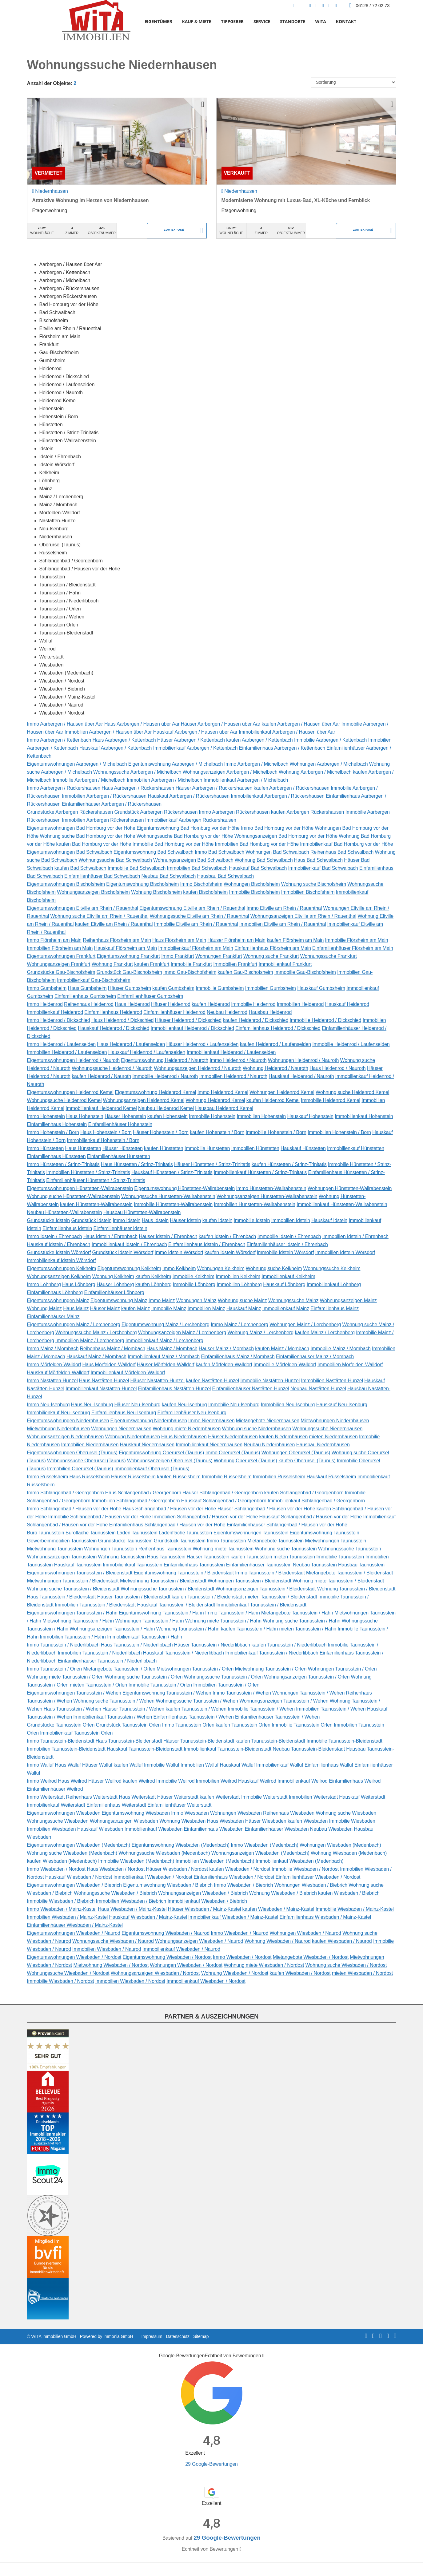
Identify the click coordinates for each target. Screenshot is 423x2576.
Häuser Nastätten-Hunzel (157, 1380)
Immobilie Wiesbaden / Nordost (305, 1869)
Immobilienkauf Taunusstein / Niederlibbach (271, 1652)
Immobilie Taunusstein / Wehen (261, 1708)
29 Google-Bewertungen (211, 2464)
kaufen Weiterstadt (220, 1797)
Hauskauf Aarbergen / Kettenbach (115, 748)
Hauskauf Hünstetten (303, 1148)
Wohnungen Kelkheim (221, 1268)
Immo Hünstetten (45, 1148)
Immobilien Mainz (206, 1308)
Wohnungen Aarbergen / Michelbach (329, 764)
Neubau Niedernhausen (269, 1444)
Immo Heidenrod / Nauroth (238, 1060)
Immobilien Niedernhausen (89, 1444)
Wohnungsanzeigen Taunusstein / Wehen (283, 1700)
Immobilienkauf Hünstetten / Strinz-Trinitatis (260, 1172)
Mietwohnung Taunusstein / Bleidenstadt (163, 1580)
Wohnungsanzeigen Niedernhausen (65, 1436)
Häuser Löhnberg (115, 1284)
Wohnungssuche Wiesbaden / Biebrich (115, 1893)
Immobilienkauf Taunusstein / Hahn (144, 1636)
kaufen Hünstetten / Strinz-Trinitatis (289, 1164)
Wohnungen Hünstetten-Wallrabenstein (350, 1188)
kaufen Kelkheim (153, 1276)
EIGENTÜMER (158, 21)
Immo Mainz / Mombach (53, 1348)
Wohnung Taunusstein (122, 1556)
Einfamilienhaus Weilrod (355, 1781)
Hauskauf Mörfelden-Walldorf (58, 1372)
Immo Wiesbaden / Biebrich (243, 1885)
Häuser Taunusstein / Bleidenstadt (133, 1596)
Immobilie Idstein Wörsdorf (285, 1252)
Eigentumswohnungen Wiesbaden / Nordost (74, 1957)
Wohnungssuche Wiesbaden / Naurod (113, 1941)
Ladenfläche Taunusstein (185, 1532)
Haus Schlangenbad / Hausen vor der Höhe (169, 1508)
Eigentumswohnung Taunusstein (324, 1532)
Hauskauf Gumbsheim (321, 988)
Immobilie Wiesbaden (352, 1821)
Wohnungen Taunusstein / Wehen (308, 1692)
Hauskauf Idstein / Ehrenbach (58, 1244)
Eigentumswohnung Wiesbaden (136, 1813)
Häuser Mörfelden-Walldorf (165, 1364)
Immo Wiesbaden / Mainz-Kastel (62, 1909)
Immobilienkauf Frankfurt (285, 964)
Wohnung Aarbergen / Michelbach (315, 772)
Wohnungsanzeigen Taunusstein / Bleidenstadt (266, 1588)
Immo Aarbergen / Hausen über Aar (65, 724)
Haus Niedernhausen (184, 1436)
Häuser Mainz (105, 1308)
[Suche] (294, 5)
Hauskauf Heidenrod (347, 1004)
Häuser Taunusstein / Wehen (133, 1708)
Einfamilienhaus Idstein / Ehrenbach (206, 1244)
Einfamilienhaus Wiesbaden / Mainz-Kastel (325, 1917)
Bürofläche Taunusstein (91, 1532)
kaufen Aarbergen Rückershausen (307, 812)
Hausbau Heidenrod (270, 1012)
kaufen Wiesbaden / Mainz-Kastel (278, 1909)
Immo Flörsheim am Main (54, 940)
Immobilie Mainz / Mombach (340, 1348)
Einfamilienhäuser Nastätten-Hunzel (250, 1388)
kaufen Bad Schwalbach (80, 868)
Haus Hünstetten (83, 1148)
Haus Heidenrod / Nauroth (337, 1068)
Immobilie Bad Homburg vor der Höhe (173, 844)
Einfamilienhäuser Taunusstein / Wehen (277, 1716)
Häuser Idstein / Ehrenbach (168, 1236)
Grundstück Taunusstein (180, 1540)
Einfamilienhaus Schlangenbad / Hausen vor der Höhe (167, 1524)
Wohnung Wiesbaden (182, 1821)
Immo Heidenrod (45, 1004)
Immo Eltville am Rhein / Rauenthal (284, 908)
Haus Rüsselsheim (90, 1476)
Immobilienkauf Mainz (285, 1308)
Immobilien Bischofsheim (308, 892)
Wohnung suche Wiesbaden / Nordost (346, 1965)
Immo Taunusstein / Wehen (242, 1692)
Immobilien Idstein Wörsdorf (345, 1252)
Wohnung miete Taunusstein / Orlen (65, 1676)
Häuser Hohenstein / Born (161, 1132)
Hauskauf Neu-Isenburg (341, 1404)
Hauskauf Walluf (237, 1765)
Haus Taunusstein (166, 1556)
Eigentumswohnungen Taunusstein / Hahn (72, 1612)
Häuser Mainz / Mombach (226, 1348)
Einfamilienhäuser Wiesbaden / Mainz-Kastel (75, 1925)
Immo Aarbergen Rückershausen (234, 812)
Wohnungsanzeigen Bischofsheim (93, 892)
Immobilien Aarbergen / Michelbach (164, 780)
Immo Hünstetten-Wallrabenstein (271, 1188)
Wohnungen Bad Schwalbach (277, 852)
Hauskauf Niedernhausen (147, 1444)
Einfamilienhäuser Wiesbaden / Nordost (318, 1877)
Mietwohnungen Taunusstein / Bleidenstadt (73, 1580)
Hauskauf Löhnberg (284, 1284)
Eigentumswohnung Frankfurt (128, 956)
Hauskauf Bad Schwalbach (258, 868)
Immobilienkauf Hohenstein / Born (103, 1140)
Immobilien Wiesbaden (51, 1829)
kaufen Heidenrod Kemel (273, 1100)
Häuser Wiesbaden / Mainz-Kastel (204, 1909)
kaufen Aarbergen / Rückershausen (291, 788)
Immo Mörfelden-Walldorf (54, 1364)
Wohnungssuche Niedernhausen (327, 1428)
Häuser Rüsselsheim (133, 1476)
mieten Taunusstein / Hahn (308, 1628)
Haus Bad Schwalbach (318, 860)
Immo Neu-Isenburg (48, 1404)
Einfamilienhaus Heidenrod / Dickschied (277, 1028)
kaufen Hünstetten (163, 1148)
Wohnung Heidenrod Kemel (215, 1100)
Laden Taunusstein (137, 1532)
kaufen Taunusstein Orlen (243, 1724)
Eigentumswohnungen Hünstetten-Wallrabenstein (80, 1188)
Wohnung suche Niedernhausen (256, 1428)
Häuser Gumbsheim (129, 988)
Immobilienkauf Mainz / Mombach (164, 1356)
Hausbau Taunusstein (361, 1564)
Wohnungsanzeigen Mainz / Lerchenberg (182, 1332)
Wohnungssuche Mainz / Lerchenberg (96, 1332)
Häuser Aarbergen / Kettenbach (191, 740)
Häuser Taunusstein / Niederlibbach (212, 1644)
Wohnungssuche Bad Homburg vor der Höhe (185, 836)
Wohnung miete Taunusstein (223, 1548)
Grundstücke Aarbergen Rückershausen (70, 812)
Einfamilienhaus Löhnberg (55, 1292)
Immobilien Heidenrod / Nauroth (233, 1076)
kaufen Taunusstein (251, 1556)
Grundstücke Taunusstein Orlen (61, 1724)
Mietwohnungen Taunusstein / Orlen (195, 1668)
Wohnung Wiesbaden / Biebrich (283, 1893)
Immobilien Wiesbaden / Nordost (130, 1981)
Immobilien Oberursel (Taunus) (80, 1468)
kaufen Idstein (217, 1220)
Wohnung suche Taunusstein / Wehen (113, 1700)
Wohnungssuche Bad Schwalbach (115, 860)
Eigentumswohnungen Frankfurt (61, 956)
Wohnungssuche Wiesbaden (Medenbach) (164, 1853)
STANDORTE (292, 21)
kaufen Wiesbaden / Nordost (239, 1869)
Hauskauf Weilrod (257, 1781)
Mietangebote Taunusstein (275, 1540)
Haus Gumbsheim (87, 988)
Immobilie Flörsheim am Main (356, 940)
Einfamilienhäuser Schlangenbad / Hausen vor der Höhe (287, 1524)
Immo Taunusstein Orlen (188, 1724)
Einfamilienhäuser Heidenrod (174, 1012)
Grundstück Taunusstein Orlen (128, 1724)
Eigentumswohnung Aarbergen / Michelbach (175, 764)
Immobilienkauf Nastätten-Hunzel (101, 1388)
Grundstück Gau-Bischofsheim (129, 972)
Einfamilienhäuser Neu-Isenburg (192, 1412)
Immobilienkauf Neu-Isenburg (58, 1412)
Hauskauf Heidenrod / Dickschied (113, 1028)
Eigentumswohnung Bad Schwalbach (154, 852)
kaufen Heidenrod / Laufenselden (275, 1044)
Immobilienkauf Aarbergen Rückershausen (190, 820)
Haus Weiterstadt (137, 1797)
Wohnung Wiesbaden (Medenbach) (349, 1853)
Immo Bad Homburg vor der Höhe (277, 828)
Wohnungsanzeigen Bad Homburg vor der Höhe (285, 836)
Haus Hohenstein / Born (106, 1132)
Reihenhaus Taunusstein (164, 1548)
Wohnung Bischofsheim (156, 892)
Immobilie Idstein (252, 1220)
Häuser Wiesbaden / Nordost (177, 1869)
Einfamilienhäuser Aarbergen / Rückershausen (112, 804)
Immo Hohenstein (46, 1116)
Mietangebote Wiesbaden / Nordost (311, 1957)
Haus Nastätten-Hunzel (104, 1380)
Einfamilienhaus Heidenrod (113, 1012)
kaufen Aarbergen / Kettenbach (259, 740)
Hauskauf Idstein (329, 1220)
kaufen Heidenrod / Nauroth (101, 1076)
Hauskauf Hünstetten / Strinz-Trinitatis (171, 1172)
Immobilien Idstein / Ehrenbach (355, 1236)
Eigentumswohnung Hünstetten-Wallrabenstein (184, 1188)
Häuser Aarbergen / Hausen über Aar (220, 724)
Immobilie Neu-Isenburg (234, 1404)
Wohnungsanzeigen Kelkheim (59, 1276)
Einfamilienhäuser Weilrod (55, 1789)
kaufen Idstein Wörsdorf (230, 1252)
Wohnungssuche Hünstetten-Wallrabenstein (168, 1196)
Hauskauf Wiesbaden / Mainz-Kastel (148, 1917)
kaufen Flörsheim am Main (295, 940)
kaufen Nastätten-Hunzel (212, 1380)
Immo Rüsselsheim (47, 1476)
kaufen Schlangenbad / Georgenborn (304, 1492)
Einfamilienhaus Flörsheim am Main (272, 948)
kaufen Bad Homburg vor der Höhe (93, 844)
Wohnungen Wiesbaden (236, 1813)
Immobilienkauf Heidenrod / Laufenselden (231, 1052)
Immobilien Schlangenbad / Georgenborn (136, 1500)
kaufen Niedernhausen (283, 1436)
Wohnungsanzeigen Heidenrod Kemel (144, 1100)
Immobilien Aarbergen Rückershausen (103, 820)
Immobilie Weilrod (175, 1781)
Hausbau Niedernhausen (323, 1444)
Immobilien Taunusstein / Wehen (330, 1708)
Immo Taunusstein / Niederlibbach (63, 1644)
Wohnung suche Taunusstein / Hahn (301, 1620)
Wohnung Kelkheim (113, 1276)
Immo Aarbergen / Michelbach (256, 764)
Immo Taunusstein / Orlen (54, 1668)
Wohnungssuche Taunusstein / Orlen (223, 1676)
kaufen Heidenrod (211, 1004)
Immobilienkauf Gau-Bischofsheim (93, 980)
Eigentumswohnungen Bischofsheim (66, 884)
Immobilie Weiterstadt (264, 1797)
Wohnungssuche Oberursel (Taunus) (86, 1460)
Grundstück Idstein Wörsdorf (122, 1252)
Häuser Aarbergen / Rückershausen (213, 788)
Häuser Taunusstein (208, 1556)
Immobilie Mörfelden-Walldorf (284, 1364)
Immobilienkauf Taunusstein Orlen (76, 1733)
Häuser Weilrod (105, 1781)
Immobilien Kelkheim (238, 1276)
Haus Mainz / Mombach (171, 1348)
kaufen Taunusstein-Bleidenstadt (270, 1741)
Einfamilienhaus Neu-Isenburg (123, 1412)
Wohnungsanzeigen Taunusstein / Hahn (112, 1628)
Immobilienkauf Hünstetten (355, 1148)
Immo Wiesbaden (190, 1813)
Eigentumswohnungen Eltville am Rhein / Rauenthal (82, 908)
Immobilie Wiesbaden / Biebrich (61, 1901)
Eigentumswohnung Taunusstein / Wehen (166, 1692)
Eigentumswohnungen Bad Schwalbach (69, 852)
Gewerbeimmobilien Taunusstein (62, 1540)
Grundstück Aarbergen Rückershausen (156, 812)
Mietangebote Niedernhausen (267, 1420)
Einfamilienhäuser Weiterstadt (179, 1805)
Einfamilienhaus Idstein (67, 1228)
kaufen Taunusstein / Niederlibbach (288, 1644)
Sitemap (201, 2336)
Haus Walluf (68, 1765)
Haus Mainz (76, 1308)
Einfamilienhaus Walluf (329, 1765)
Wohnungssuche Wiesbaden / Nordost (68, 1973)
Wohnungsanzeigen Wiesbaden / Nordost (155, 1973)
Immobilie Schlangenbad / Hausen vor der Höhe (99, 1516)
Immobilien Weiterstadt (313, 1797)
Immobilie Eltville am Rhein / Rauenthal (196, 924)
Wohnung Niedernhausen (132, 1436)
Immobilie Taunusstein (340, 1556)
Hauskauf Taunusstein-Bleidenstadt (144, 1749)
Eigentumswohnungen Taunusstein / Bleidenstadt (80, 1572)
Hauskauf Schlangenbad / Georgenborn (223, 1500)
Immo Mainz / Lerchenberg (239, 1324)
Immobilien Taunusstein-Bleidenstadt (66, 1749)
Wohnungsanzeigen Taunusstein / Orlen (306, 1676)
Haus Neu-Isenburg (92, 1404)
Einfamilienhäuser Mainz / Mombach (315, 1356)
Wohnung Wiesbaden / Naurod (278, 1941)
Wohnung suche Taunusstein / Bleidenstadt (73, 1588)
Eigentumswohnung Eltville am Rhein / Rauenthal (192, 908)
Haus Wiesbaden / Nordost (116, 1869)
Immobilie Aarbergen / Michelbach (89, 780)
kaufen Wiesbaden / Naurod (342, 1941)
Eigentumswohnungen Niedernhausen (68, 1420)
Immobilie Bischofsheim (254, 892)
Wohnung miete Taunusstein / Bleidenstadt (338, 1580)
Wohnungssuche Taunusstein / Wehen (197, 1700)
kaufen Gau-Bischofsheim (245, 972)
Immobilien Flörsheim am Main (60, 948)
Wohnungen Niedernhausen (121, 1428)
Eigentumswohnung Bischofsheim (142, 884)
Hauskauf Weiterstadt (362, 1797)
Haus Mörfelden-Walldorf (109, 1364)
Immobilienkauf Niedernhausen (209, 1444)
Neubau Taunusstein (315, 1564)
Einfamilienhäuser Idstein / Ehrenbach (287, 1244)
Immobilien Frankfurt (235, 964)
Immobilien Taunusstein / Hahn (73, 1636)
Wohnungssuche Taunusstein (349, 1548)
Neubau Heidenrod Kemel (166, 1108)
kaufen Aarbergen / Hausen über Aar (300, 724)
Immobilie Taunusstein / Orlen (160, 1684)
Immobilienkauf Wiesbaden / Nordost (153, 1877)
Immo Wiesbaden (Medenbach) (264, 1845)
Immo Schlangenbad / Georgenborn (65, 1492)
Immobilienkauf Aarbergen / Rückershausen (278, 796)
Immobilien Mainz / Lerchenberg (89, 1340)
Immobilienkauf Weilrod (302, 1781)
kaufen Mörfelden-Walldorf (224, 1364)
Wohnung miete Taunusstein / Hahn (223, 1620)
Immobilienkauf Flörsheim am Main (195, 948)
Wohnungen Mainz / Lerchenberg (305, 1324)
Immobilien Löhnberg (239, 1284)
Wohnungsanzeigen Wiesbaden (124, 1821)
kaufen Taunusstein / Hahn (249, 1628)
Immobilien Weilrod (216, 1781)
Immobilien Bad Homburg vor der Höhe (257, 844)
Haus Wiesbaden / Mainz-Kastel (132, 1909)
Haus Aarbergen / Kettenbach (124, 740)
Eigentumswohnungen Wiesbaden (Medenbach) (78, 1845)
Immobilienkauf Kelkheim (288, 1276)
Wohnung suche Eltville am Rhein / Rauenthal (99, 916)
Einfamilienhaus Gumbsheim (85, 996)
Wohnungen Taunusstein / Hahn (149, 1620)
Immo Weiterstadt (46, 1797)
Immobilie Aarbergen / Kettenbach (330, 740)
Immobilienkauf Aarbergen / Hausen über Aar (287, 732)
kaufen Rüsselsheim (178, 1476)
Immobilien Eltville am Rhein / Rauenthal (282, 924)
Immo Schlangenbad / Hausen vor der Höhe (74, 1508)
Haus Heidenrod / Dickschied (122, 1020)
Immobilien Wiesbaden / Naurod (106, 1949)
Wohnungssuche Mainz (293, 1300)
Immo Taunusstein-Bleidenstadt (60, 1741)
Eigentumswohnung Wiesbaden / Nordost (167, 1957)
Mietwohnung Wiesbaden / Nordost (111, 1965)
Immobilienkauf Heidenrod (55, 1012)
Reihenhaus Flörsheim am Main (117, 940)
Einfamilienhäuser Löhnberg (114, 1292)
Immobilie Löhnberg (194, 1284)
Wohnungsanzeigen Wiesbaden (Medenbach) (260, 1853)
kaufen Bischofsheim (205, 892)
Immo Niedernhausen (211, 1420)
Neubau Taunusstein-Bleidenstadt (309, 1749)
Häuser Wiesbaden (265, 1821)
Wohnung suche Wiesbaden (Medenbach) (72, 1853)
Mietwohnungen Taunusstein (335, 1540)
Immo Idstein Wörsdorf (179, 1252)
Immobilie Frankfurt (191, 964)
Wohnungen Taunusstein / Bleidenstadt (249, 1580)
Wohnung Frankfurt (112, 964)
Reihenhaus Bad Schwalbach (341, 852)
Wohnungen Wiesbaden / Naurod (305, 1933)
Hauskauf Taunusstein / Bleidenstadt (176, 1604)
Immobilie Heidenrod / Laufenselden (350, 1044)
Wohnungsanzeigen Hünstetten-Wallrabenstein (267, 1196)
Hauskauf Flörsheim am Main (125, 948)
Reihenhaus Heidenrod (89, 1004)
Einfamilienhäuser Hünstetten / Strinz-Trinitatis (95, 1180)
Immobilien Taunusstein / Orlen (226, 1684)
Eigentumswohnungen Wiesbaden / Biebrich (74, 1885)
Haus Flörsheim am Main (179, 940)
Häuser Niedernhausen (233, 1436)
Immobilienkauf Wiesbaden (154, 1829)
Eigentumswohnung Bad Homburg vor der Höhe (188, 828)
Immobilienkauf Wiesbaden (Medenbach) (300, 1861)
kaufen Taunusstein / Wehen (196, 1708)
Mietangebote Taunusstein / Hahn (297, 1612)
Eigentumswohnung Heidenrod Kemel (155, 1092)
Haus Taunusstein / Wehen (72, 1708)
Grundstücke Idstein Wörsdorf (59, 1252)
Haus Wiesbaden (225, 1821)
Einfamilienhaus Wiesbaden (214, 1829)
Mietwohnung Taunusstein (55, 1548)
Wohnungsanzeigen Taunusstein (62, 1556)
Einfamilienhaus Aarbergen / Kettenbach (282, 748)
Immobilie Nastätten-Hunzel (270, 1380)
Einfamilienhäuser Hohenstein (120, 1124)
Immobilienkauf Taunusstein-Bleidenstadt (227, 1749)
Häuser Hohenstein (125, 1116)
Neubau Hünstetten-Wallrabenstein (64, 1212)
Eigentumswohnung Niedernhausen (148, 1420)
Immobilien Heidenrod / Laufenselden (67, 1052)
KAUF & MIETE (196, 21)
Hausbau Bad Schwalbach (225, 876)
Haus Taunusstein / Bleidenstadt (61, 1596)
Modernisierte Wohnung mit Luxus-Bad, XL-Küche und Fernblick (295, 200)
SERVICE (261, 21)
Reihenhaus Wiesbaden (288, 1813)
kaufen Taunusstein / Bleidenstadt (208, 1596)
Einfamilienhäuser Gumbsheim (150, 996)
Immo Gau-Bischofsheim (189, 972)
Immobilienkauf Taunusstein (132, 1564)
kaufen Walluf (128, 1765)
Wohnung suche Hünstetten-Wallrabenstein (73, 1196)
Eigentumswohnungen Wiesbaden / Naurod (73, 1933)
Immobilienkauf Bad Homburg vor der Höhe (346, 844)
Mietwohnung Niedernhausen (58, 1428)
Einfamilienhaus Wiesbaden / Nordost (234, 1877)
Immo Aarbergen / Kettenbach (59, 740)
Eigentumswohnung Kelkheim (129, 1268)
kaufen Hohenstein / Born (217, 1132)
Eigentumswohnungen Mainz (58, 1300)
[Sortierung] (353, 82)
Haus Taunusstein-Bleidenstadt (129, 1741)
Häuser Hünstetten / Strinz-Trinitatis (212, 1164)
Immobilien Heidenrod (300, 1004)
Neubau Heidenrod (227, 1012)
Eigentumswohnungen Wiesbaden (64, 1813)
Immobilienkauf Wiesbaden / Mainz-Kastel (233, 1917)
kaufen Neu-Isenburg (184, 1404)
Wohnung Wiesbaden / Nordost (234, 1973)
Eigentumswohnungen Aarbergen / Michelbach (77, 764)
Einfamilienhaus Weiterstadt (116, 1805)
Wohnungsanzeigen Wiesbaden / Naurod (199, 1941)
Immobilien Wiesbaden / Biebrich (131, 1901)
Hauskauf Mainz (243, 1308)
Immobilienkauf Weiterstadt (56, 1805)
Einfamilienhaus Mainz (334, 1308)
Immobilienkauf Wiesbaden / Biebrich (207, 1901)
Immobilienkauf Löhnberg (334, 1284)
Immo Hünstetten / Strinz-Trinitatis (63, 1164)
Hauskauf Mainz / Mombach (96, 1356)
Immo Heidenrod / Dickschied (58, 1020)
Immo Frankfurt (177, 956)
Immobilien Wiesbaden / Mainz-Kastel (67, 1917)
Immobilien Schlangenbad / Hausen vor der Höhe (205, 1516)
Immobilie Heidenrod (253, 1004)
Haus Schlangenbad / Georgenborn (143, 1492)
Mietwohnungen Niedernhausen (335, 1420)
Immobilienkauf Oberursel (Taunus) (152, 1468)
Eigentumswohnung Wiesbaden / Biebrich (168, 1885)
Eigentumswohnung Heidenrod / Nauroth (164, 1060)
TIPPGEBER (232, 21)
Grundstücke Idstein (48, 1220)
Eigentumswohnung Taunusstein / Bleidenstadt (184, 1572)
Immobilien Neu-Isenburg (288, 1404)
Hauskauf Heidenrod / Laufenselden (147, 1052)
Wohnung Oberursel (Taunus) (245, 1460)
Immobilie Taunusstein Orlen (302, 1724)
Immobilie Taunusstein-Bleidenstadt (344, 1741)
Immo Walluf (40, 1765)
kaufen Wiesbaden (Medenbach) (62, 1861)
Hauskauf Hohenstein (310, 1116)
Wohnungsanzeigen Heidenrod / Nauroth (197, 1068)
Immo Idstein (127, 1220)
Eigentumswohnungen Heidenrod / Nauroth (73, 1060)
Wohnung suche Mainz (242, 1300)
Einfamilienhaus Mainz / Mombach (237, 1356)
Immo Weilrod (42, 1781)
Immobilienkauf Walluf (279, 1765)
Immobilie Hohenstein (212, 1116)
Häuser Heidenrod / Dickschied (188, 1020)
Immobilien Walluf (199, 1765)
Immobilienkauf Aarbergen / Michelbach (246, 780)
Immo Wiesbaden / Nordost (56, 1869)
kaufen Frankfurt (151, 964)
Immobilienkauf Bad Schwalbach (323, 868)
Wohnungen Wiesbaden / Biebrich (310, 1885)
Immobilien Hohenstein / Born (339, 1132)
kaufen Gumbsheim (173, 988)
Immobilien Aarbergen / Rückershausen (104, 796)
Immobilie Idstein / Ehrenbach (289, 1236)
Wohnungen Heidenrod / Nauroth (303, 1060)
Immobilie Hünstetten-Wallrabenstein (173, 1204)
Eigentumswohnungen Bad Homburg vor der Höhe (81, 828)
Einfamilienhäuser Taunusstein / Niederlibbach (107, 1660)
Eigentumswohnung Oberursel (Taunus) (161, 1452)
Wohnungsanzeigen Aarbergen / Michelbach (230, 772)
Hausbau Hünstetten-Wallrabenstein (142, 1212)
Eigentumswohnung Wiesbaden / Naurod (166, 1933)
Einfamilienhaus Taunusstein (194, 1564)
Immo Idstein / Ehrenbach (54, 1236)
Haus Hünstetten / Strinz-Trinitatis (137, 1164)
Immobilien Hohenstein (261, 1116)
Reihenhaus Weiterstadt (92, 1797)
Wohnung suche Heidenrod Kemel (352, 1092)
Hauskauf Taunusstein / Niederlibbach (183, 1652)
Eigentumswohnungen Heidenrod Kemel (70, 1092)
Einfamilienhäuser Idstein (120, 1228)
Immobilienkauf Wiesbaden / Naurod (181, 1949)
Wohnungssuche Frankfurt (328, 956)
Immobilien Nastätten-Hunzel (332, 1380)
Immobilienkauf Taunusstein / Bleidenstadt (261, 1604)
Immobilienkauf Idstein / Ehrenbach (129, 1244)
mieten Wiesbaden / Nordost (362, 1973)
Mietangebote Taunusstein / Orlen (119, 1668)
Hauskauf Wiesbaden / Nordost (78, 1877)
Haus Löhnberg (78, 1284)
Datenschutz (178, 2336)
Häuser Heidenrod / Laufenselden (202, 1044)
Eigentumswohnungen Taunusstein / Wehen (74, 1692)
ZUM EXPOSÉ (174, 230)
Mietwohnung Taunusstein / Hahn (78, 1620)
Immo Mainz (162, 1300)
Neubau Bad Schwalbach (169, 876)
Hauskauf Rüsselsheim (331, 1476)
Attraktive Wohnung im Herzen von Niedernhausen (90, 200)
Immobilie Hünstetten (207, 1148)
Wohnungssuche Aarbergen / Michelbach (137, 772)
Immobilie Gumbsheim (220, 988)
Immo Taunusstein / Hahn (232, 1612)
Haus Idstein (155, 1220)
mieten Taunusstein (294, 1556)
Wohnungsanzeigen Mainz (348, 1300)
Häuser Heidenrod (170, 1004)
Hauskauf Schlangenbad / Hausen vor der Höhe (310, 1516)
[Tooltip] (263, 2356)
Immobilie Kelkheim (193, 1276)
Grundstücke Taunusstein (125, 1540)
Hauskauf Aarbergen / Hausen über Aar (195, 732)
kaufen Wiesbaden (308, 1821)
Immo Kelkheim (179, 1268)
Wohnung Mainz (44, 1308)
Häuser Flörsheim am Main (236, 940)
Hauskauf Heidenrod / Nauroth (301, 1076)
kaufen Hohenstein (167, 1116)
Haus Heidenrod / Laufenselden (131, 1044)
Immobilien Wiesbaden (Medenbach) (215, 1861)
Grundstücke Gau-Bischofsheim (61, 972)
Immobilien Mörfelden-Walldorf (350, 1364)
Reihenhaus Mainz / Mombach (112, 1348)
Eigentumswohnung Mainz (118, 1300)
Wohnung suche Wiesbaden (346, 1813)
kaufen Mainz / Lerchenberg (325, 1332)
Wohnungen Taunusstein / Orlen (342, 1668)
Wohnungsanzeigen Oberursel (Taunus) (170, 1460)
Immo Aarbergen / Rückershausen (63, 788)
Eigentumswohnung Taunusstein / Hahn (161, 1612)
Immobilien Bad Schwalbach (197, 868)
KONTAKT (346, 21)
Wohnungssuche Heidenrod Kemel (64, 1100)
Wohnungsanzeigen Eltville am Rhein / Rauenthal (303, 916)
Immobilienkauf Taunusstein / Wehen (112, 1716)
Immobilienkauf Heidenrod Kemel (101, 1108)
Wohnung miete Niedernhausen (187, 1428)
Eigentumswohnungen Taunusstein (251, 1532)
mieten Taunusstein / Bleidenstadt (281, 1596)
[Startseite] (96, 21)
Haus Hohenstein (84, 1116)
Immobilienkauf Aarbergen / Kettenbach (195, 748)
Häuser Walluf (97, 1765)
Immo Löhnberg (44, 1284)
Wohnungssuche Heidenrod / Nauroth (112, 1068)
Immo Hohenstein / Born (53, 1132)
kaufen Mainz (135, 1308)
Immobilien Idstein (290, 1220)
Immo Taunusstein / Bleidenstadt (270, 1572)
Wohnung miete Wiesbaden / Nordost (264, 1965)
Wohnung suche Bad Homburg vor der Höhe (87, 836)
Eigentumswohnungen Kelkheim (61, 1268)
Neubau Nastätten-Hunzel (318, 1388)
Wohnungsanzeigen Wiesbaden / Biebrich (203, 1893)
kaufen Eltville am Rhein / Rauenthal (114, 924)
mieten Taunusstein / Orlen (98, 1684)
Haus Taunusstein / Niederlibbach (137, 1644)
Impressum (151, 2336)
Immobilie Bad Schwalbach (137, 868)
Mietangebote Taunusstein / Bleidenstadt (349, 1572)
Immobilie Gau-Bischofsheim (305, 972)
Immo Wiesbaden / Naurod (239, 1933)
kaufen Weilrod (139, 1781)
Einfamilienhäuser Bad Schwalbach (102, 876)
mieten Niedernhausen (333, 1436)
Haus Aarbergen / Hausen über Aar (141, 724)
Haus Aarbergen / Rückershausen (138, 788)
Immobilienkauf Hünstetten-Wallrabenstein (342, 1204)
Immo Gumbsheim (47, 988)
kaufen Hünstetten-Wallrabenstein (96, 1204)
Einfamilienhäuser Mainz (53, 1316)
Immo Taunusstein (226, 1540)
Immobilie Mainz (168, 1308)
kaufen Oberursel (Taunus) (307, 1460)
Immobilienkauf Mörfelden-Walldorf (128, 1372)
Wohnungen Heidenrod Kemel (281, 1092)
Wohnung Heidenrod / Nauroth (275, 1068)
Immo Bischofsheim (201, 884)
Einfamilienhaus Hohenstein (57, 1124)
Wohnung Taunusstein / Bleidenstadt (356, 1588)
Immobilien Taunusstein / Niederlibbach (100, 1652)
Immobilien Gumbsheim (270, 988)
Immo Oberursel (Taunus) (232, 1452)
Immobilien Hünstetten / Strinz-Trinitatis (88, 1172)
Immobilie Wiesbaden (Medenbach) (136, 1861)
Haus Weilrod (72, 1781)
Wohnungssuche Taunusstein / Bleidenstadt (167, 1588)
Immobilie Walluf (161, 1765)
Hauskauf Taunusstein (78, 1564)
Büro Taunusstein (45, 1532)
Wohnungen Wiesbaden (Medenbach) (340, 1845)
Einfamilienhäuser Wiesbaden (277, 1829)
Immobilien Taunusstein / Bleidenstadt (95, 1604)
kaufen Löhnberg (153, 1284)
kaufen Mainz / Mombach (282, 1348)
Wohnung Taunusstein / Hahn (188, 1628)
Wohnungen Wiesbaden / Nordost (186, 1965)
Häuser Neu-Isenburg (137, 1404)
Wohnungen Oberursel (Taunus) (295, 1452)
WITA (320, 21)
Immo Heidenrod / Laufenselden (61, 1044)
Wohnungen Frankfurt (218, 956)
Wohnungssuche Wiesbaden (58, 1821)
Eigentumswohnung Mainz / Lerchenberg (166, 1324)
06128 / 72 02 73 (372, 5)
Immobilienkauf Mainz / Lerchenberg (164, 1340)
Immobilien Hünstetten (255, 1148)
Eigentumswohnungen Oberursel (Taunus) (72, 1452)
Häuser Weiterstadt (177, 1797)
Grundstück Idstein (91, 1220)
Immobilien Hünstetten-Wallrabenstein (254, 1204)
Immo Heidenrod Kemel (223, 1092)
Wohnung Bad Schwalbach (264, 860)
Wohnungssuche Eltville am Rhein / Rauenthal (199, 916)
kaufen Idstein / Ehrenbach (227, 1236)
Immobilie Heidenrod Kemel (330, 1100)
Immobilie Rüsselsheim (226, 1476)
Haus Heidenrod (132, 1004)
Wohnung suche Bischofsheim (313, 884)
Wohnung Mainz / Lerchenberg (260, 1332)
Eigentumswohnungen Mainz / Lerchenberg (73, 1324)
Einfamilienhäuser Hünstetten (118, 1156)
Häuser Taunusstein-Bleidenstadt (198, 1741)
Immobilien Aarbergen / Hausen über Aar (108, 732)
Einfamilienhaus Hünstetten (56, 1156)
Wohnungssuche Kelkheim (331, 1268)
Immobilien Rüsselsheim (279, 1476)
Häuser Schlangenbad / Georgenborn (222, 1492)
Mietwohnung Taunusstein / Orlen (271, 1668)
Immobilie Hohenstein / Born (276, 1132)
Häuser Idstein (185, 1220)
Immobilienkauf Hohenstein (364, 1116)
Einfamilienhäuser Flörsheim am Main (352, 948)
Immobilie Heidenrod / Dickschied (325, 1020)
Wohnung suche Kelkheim (274, 1268)
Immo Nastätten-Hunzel (52, 1380)
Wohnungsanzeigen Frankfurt (58, 964)
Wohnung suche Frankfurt (271, 956)
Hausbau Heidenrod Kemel (224, 1108)
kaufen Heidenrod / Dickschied (255, 1020)
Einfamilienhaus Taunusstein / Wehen (194, 1716)
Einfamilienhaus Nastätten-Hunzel (174, 1388)
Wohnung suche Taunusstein (286, 1548)
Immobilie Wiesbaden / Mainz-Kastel (355, 1909)
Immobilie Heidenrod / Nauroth (165, 1076)
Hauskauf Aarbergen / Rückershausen (188, 796)
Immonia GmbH (118, 2336)
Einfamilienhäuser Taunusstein (259, 1564)
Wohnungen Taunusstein (110, 1548)
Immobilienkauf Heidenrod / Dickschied (192, 1028)
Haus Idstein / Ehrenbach (110, 1236)
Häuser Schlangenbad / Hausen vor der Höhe (266, 1508)
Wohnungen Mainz (196, 1300)
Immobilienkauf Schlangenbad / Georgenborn (316, 1500)
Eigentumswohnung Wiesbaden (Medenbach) (180, 1845)
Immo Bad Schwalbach (219, 852)
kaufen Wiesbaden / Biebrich (349, 1893)
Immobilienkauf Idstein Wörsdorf (61, 1260)
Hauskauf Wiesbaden (100, 1829)
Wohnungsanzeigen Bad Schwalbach (193, 860)
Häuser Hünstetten (122, 1148)
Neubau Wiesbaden (331, 1829)
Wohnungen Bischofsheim (252, 884)
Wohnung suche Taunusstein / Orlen (144, 1676)
